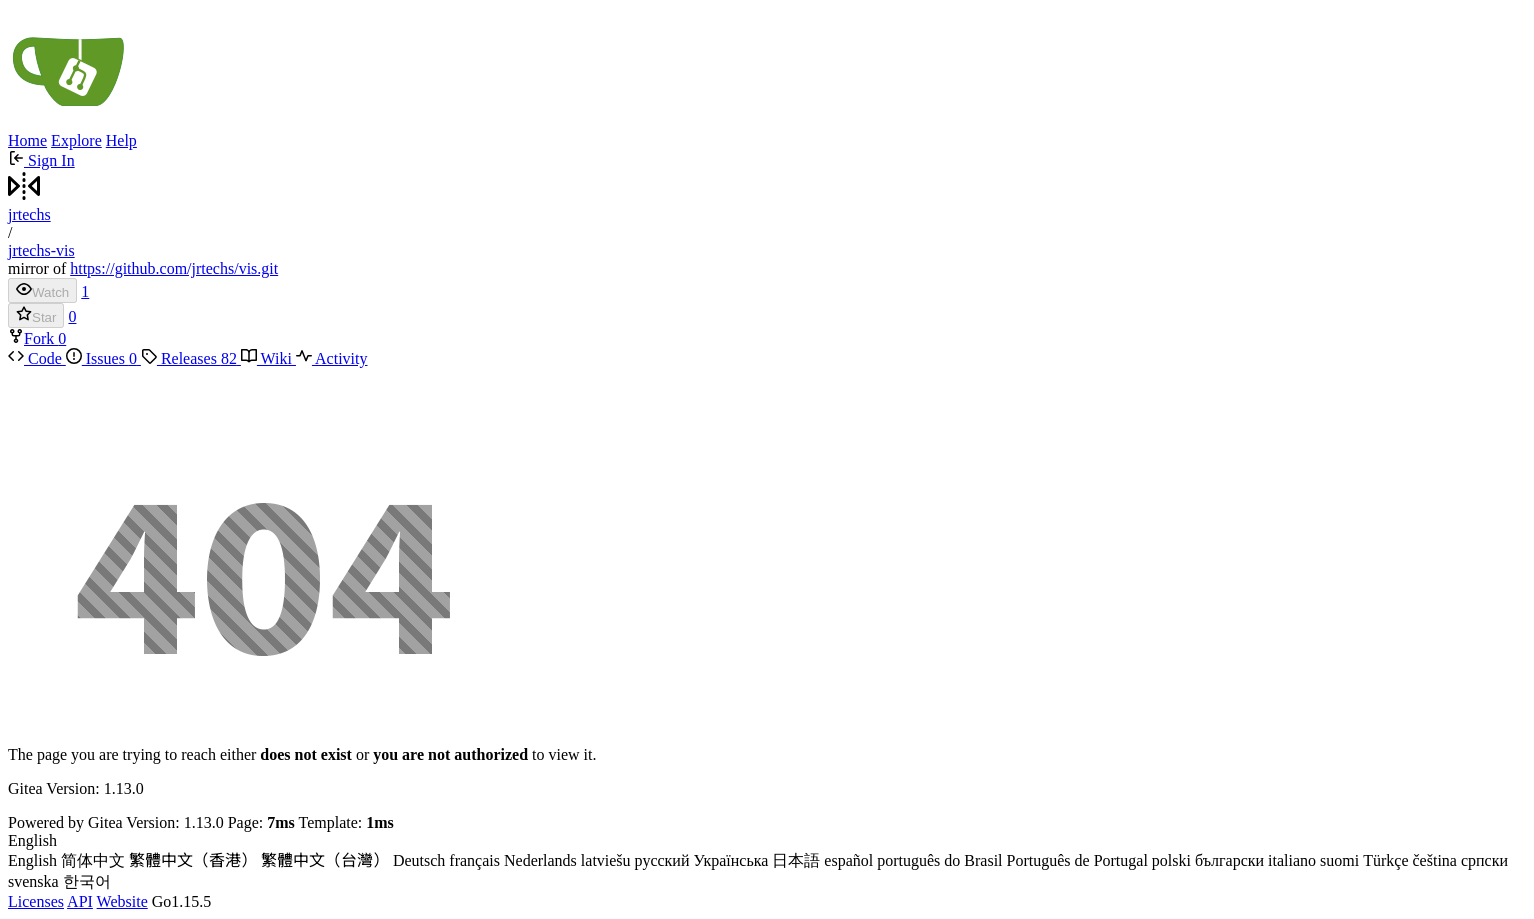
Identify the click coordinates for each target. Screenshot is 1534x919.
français (474, 860)
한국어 (87, 881)
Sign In (41, 160)
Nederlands (540, 860)
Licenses (36, 901)
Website (122, 901)
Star (36, 315)
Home (27, 140)
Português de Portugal (1077, 860)
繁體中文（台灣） (325, 860)
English (32, 860)
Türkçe (1385, 860)
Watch (42, 290)
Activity (332, 358)
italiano (1292, 860)
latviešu (606, 860)
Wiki (268, 358)
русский (662, 860)
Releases (191, 358)
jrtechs (29, 214)
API (80, 901)
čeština (1435, 860)
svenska (33, 881)
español (848, 860)
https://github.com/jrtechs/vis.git (174, 268)
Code (37, 358)
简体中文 (93, 860)
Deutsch (419, 860)
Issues (103, 358)
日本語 (796, 860)
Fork (33, 338)
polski (1171, 860)
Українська (730, 860)
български (1229, 860)
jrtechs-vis (41, 250)
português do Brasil (939, 860)
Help (121, 140)
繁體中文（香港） (193, 860)
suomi (1339, 860)
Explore (76, 140)
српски (1484, 860)
